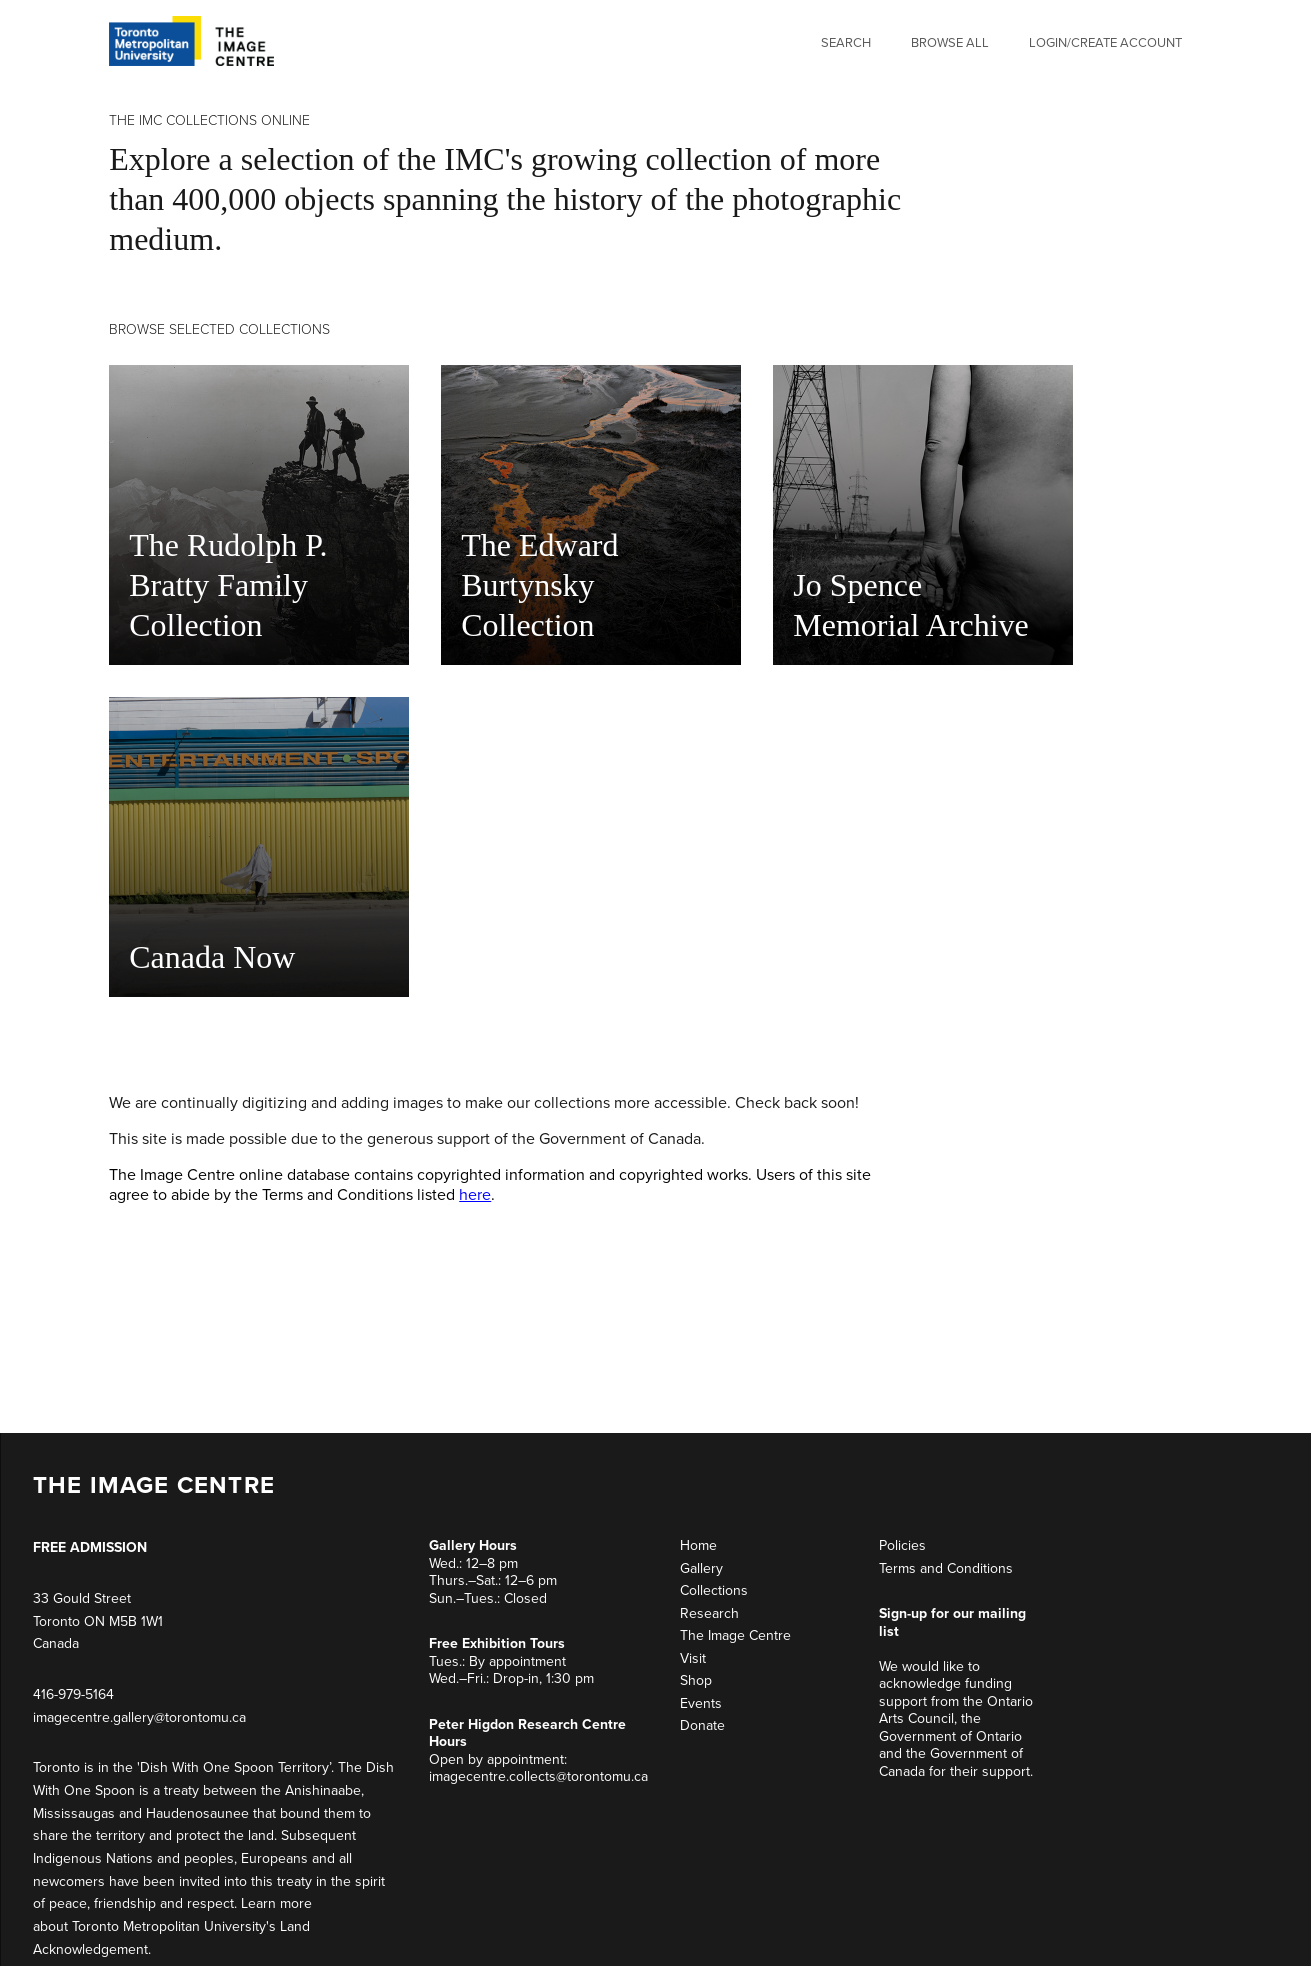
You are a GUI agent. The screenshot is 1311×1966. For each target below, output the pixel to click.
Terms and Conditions (946, 1568)
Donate (702, 1725)
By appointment (517, 1661)
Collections (714, 1590)
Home (698, 1545)
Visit (693, 1658)
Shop (696, 1680)
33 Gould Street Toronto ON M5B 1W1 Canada (98, 1621)
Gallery (701, 1568)
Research (709, 1613)
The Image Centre (735, 1635)
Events (701, 1703)
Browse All (950, 43)
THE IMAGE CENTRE (154, 1485)
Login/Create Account (1105, 43)
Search (846, 43)
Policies (902, 1545)
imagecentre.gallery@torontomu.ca (139, 1717)
